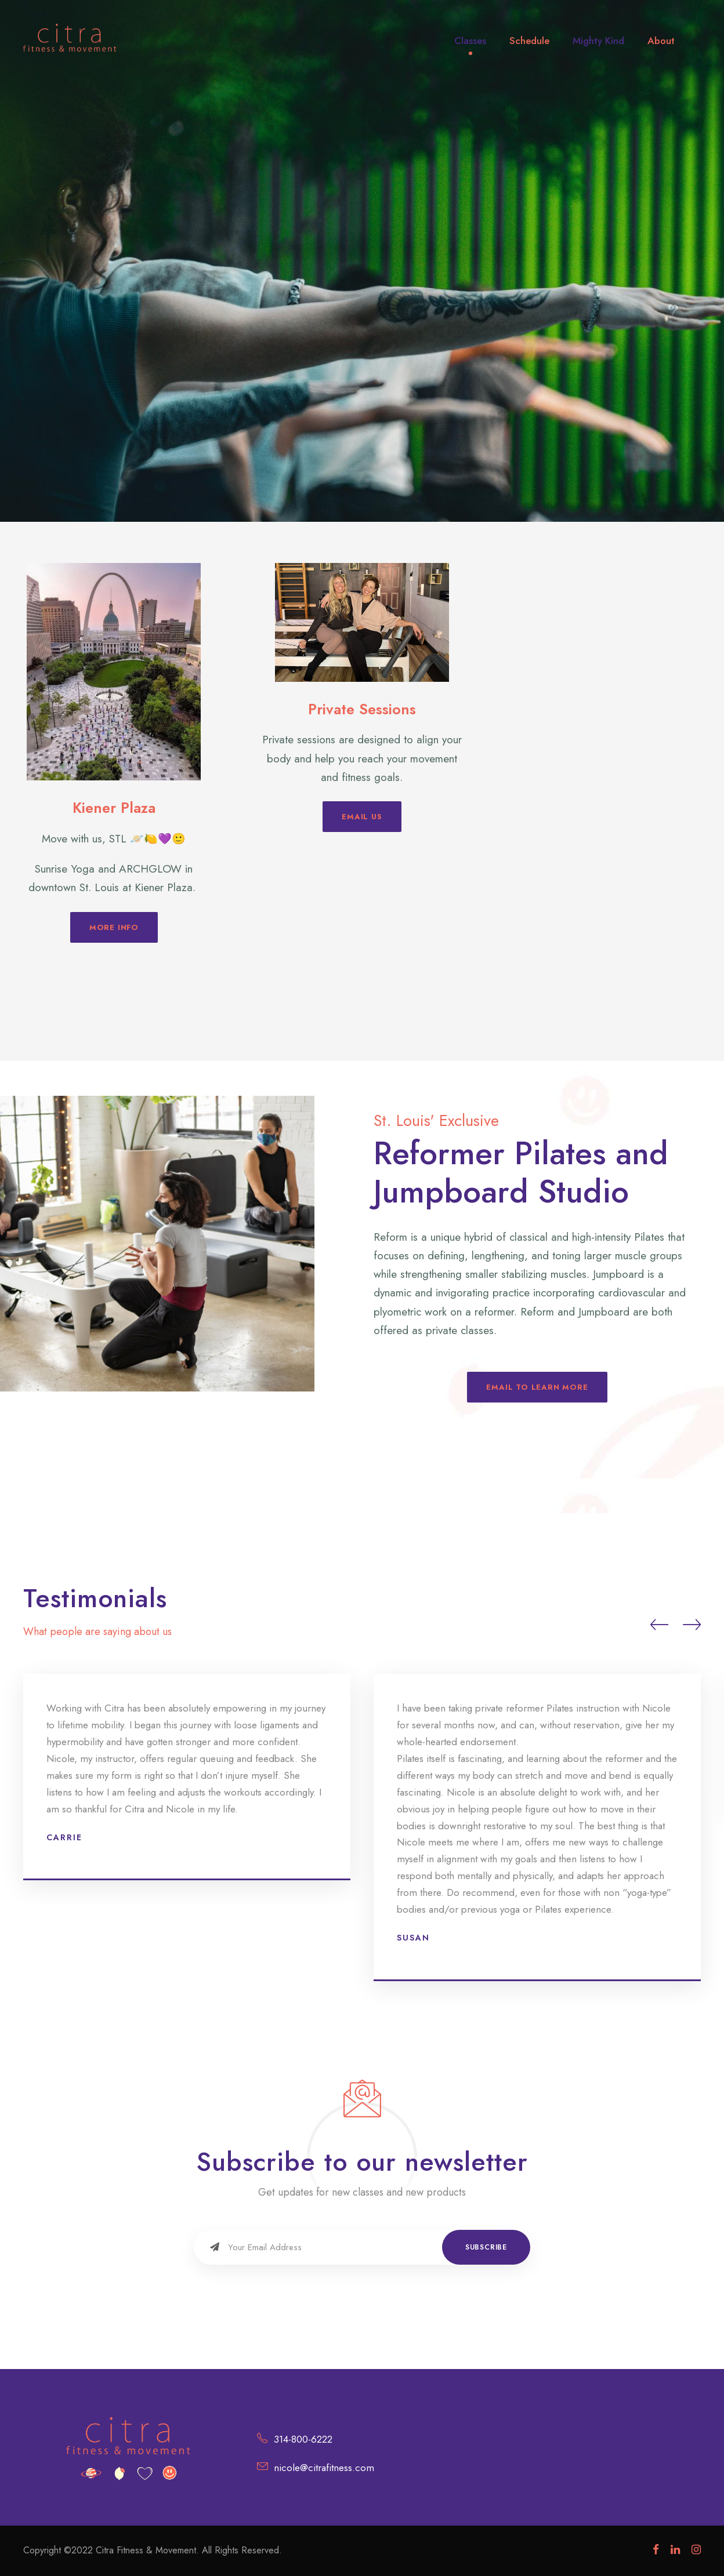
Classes (470, 41)
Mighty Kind (598, 41)
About (661, 41)
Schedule (529, 41)
